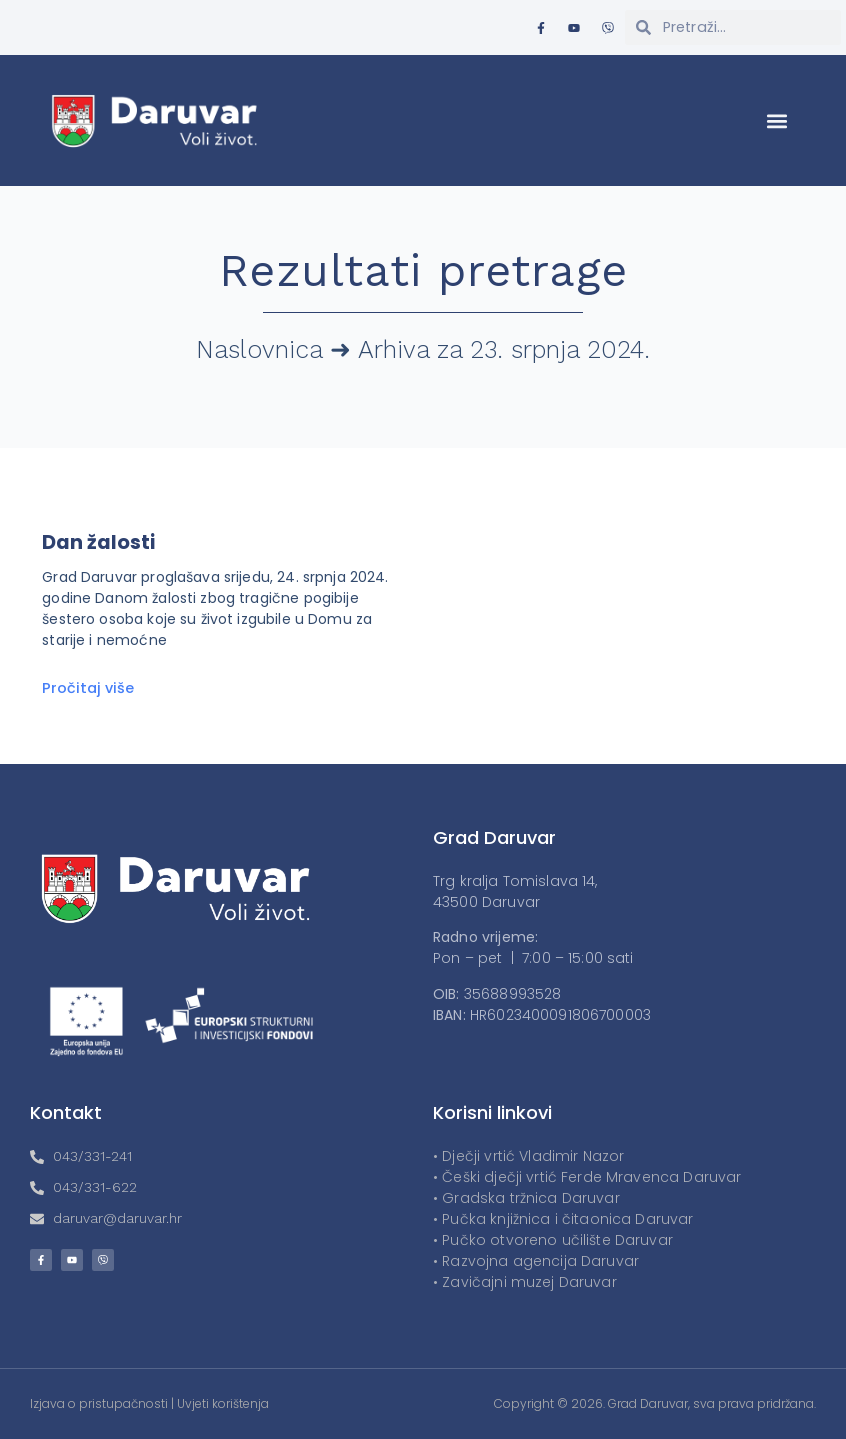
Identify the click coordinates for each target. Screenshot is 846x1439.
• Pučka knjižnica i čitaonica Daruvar (563, 1219)
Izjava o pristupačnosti (99, 1403)
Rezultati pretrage (423, 270)
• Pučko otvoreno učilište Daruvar (553, 1240)
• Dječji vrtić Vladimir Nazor (528, 1156)
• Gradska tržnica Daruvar (526, 1198)
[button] (777, 120)
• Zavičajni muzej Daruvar (525, 1282)
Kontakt (66, 1112)
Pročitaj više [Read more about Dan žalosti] (88, 688)
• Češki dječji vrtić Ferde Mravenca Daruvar (587, 1177)
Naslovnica (259, 349)
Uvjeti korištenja (223, 1403)
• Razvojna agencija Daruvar (536, 1261)
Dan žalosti (98, 542)
